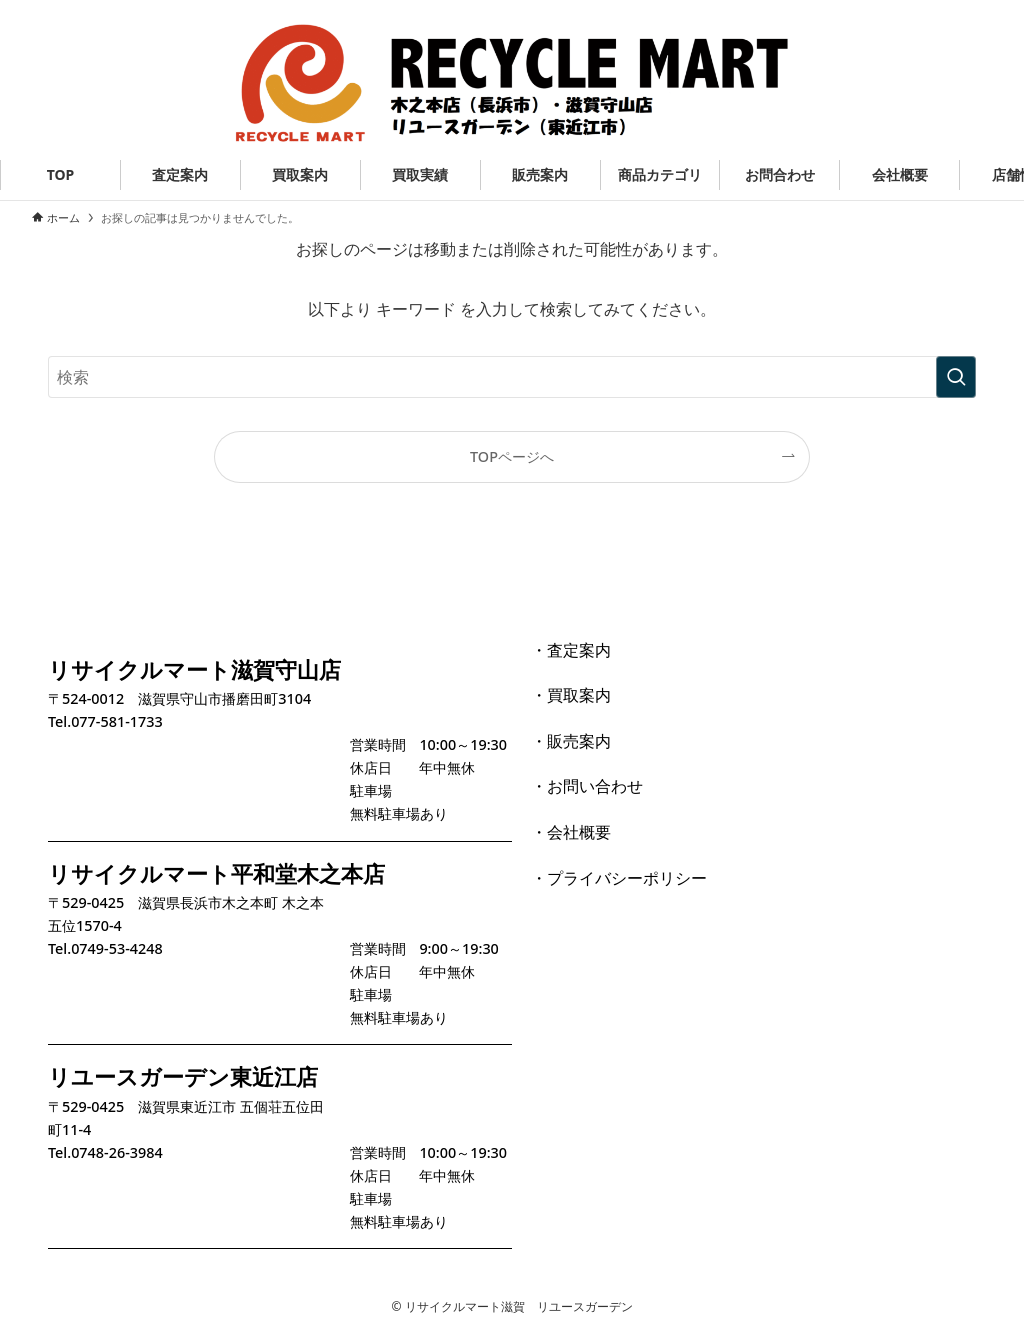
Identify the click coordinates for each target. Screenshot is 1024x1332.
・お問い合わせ (587, 786)
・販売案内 (571, 741)
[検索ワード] (512, 377)
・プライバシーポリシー (619, 878)
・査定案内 (571, 650)
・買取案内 (571, 695)
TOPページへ (512, 456)
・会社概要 (571, 832)
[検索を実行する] (956, 377)
